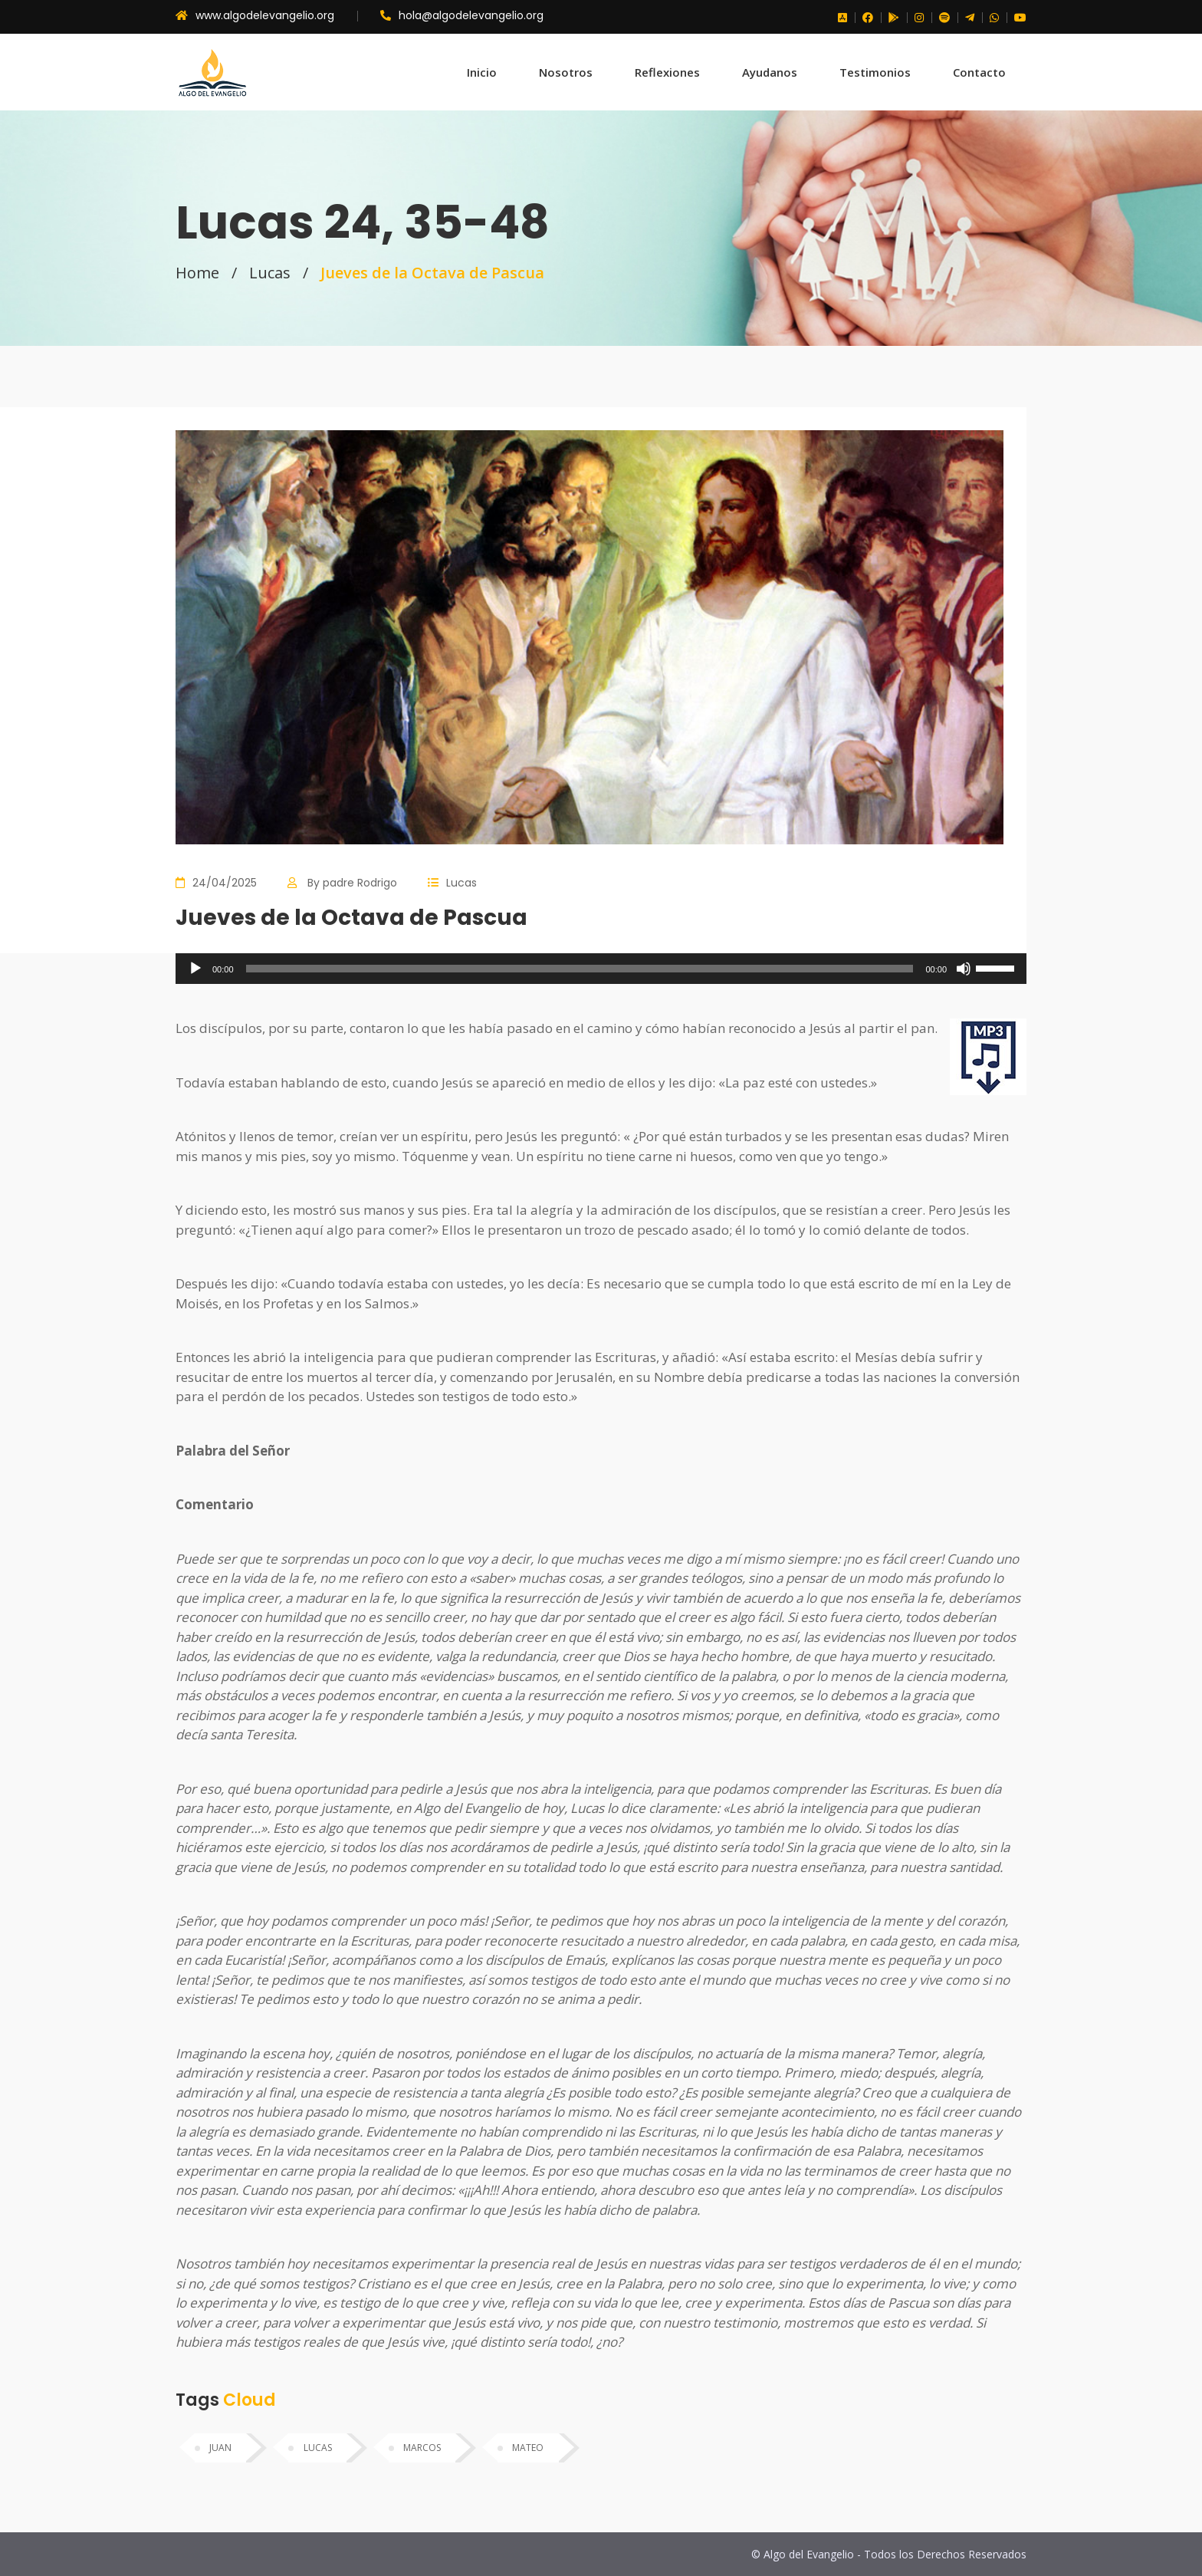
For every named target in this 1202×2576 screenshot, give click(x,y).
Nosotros (566, 72)
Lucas (270, 272)
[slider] (580, 968)
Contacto (979, 72)
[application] (601, 968)
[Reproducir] (195, 968)
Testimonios (875, 72)
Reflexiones (667, 72)
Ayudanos (769, 72)
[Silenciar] (963, 968)
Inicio (482, 72)
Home (197, 272)
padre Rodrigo (360, 882)
